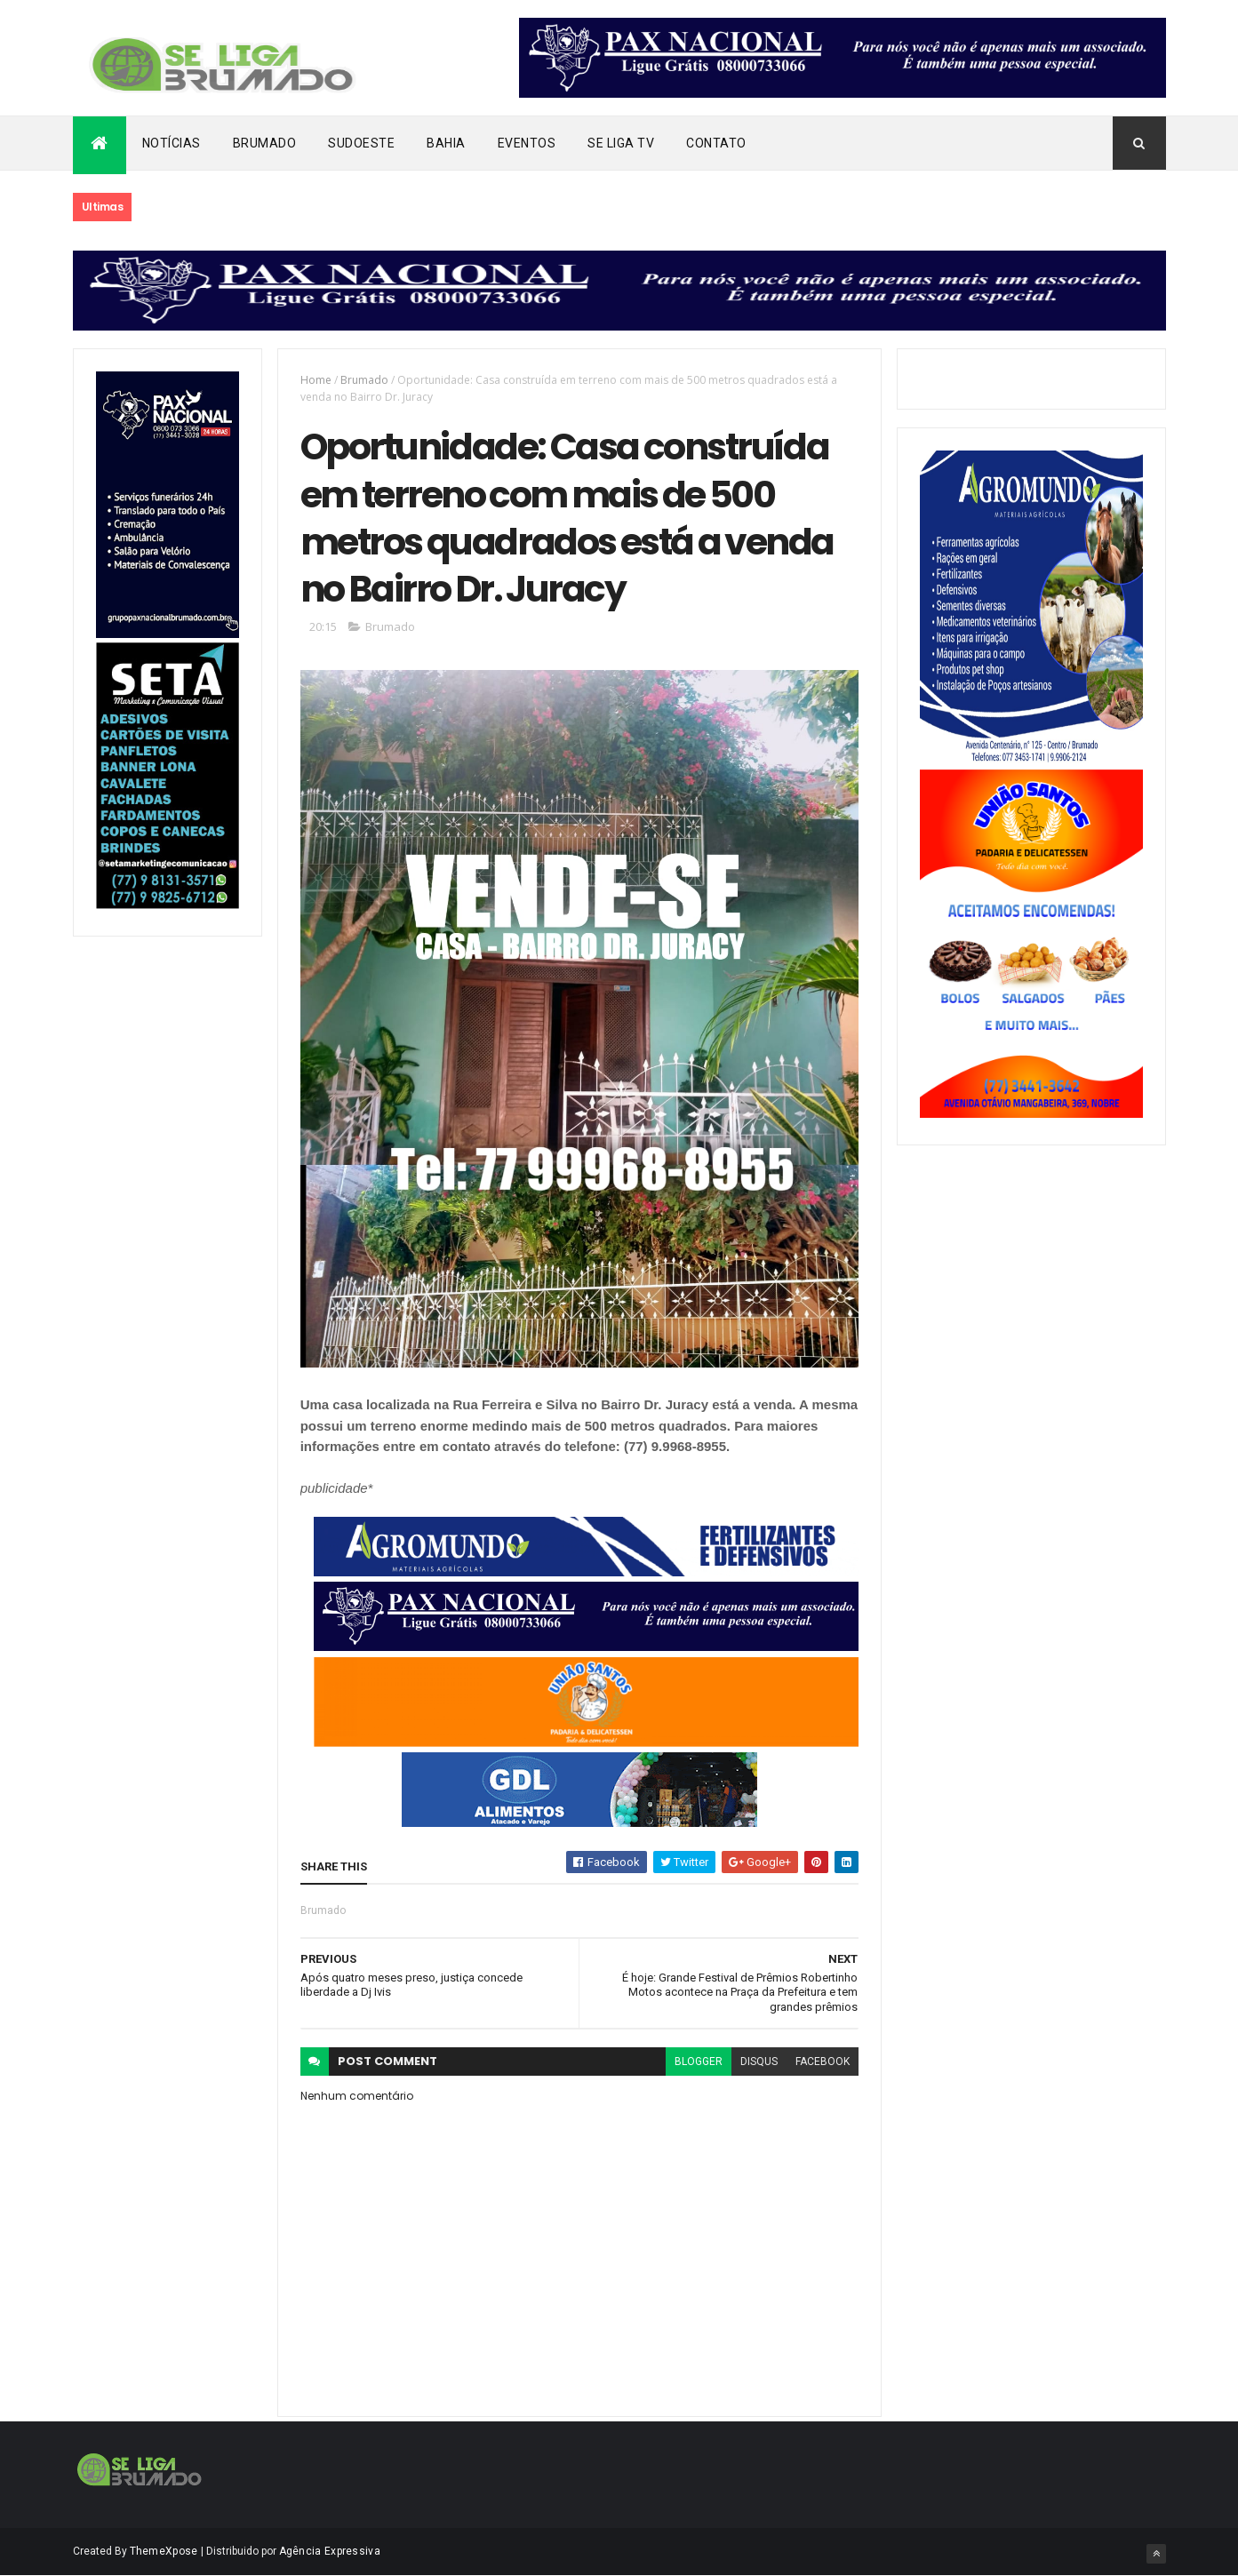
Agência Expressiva (329, 2551)
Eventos (527, 143)
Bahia (446, 143)
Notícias (171, 143)
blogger (699, 2061)
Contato (716, 143)
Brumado (265, 143)
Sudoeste (361, 143)
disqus (759, 2061)
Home (315, 379)
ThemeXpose (164, 2551)
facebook (822, 2061)
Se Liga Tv (620, 143)
